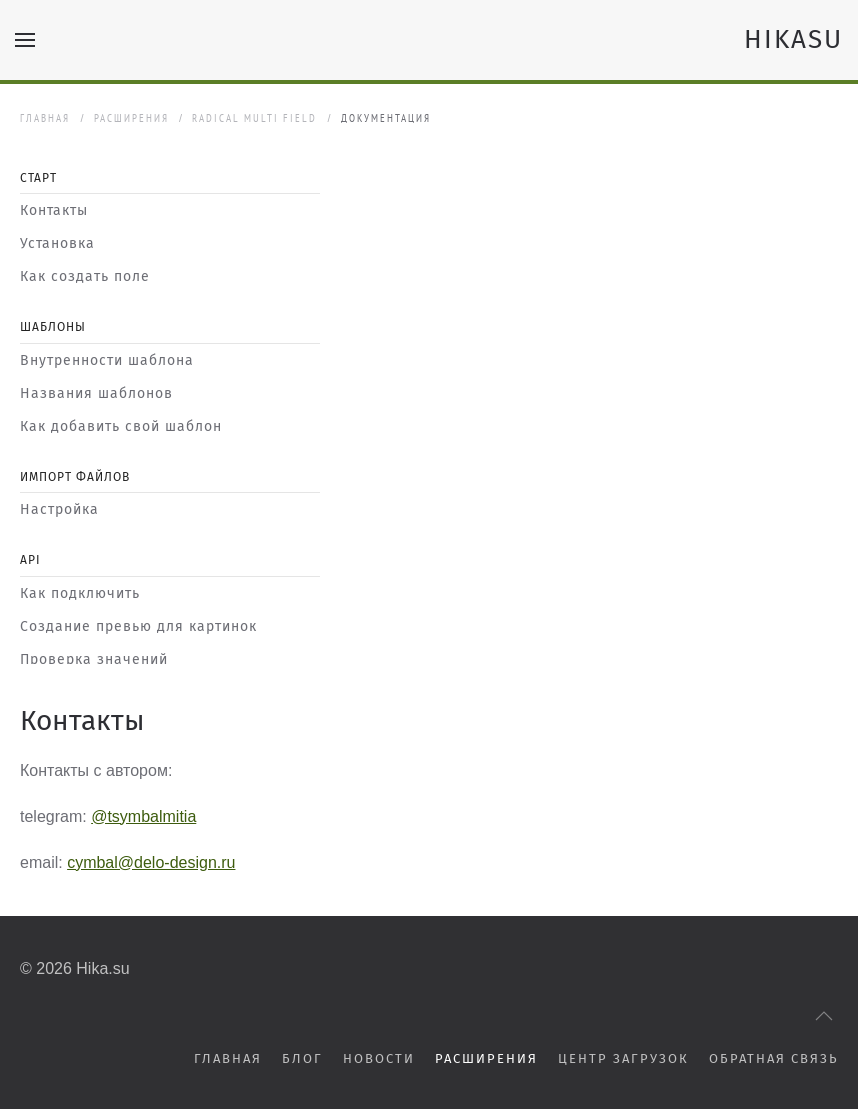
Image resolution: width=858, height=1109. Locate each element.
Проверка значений (94, 659)
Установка (57, 243)
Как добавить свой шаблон (121, 426)
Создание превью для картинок (138, 626)
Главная (45, 118)
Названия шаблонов (96, 393)
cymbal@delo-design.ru (151, 862)
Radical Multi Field (254, 118)
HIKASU (793, 39)
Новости (379, 1058)
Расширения (131, 118)
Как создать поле (85, 276)
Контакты (54, 210)
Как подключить (80, 593)
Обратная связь (773, 1058)
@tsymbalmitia (143, 816)
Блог (302, 1058)
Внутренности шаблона (107, 360)
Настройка (59, 509)
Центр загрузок (623, 1058)
